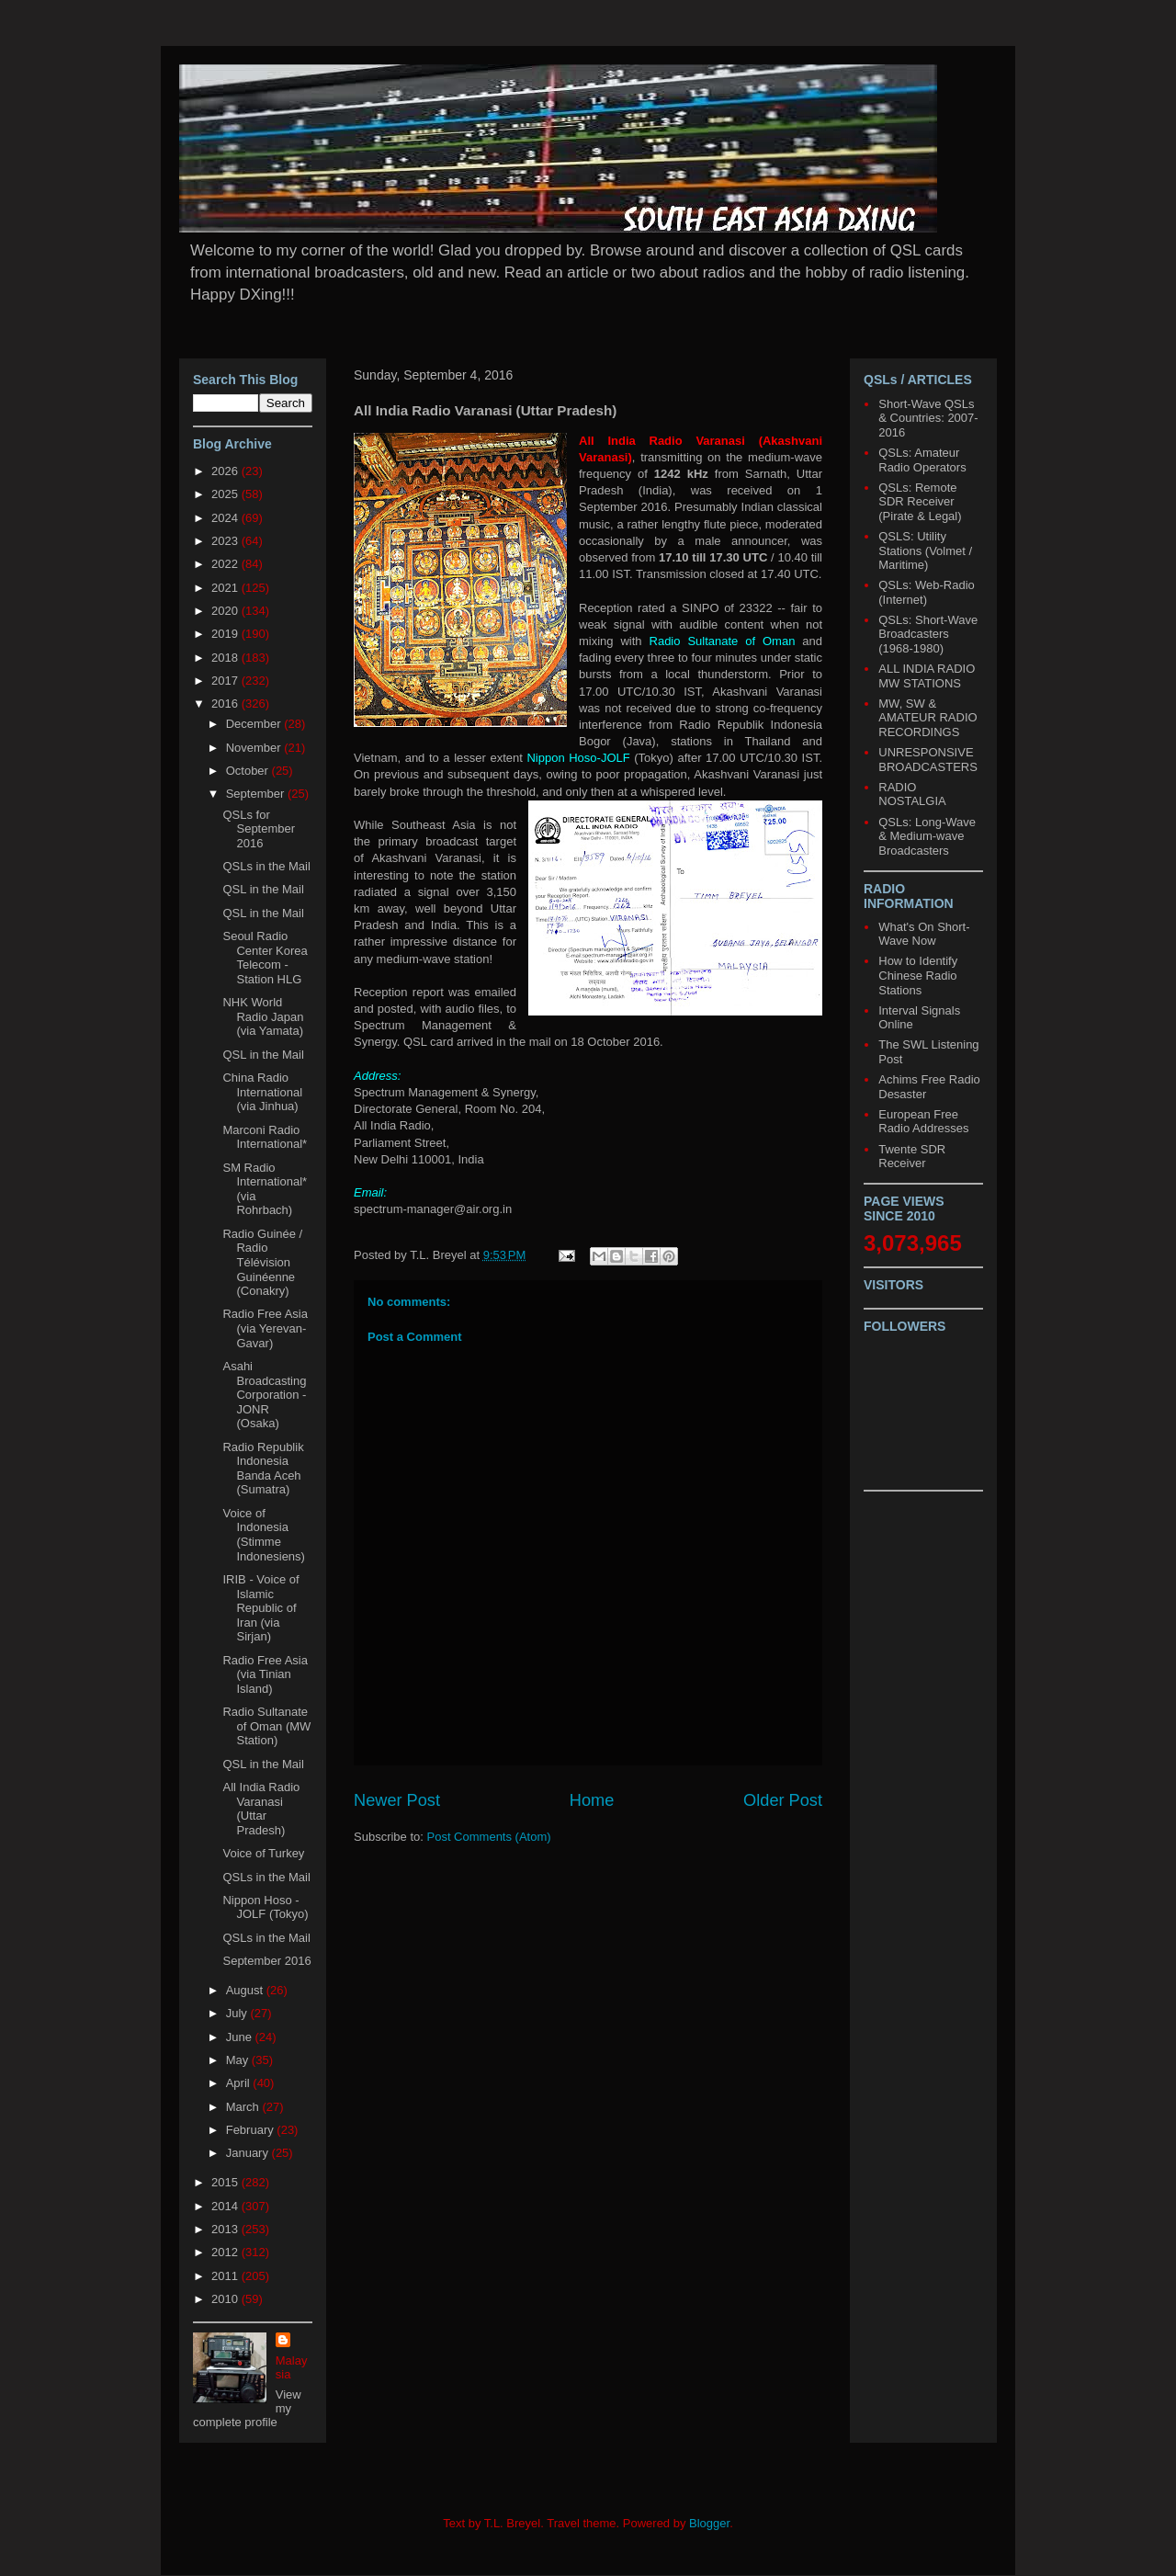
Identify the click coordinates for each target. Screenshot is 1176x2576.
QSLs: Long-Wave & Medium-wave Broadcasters (927, 836)
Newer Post (397, 1800)
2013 (226, 2229)
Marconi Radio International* (264, 1137)
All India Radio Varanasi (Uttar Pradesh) (261, 1808)
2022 (226, 564)
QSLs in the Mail (266, 866)
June (240, 2037)
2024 (226, 518)
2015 (226, 2182)
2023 (226, 541)
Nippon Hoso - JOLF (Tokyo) (265, 1907)
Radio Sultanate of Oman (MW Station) (266, 1726)
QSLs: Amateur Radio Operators (922, 460)
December (255, 724)
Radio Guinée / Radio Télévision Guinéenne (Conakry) (262, 1262)
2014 (226, 2206)
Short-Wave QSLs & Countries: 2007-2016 (928, 418)
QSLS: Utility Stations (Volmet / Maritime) (925, 550)
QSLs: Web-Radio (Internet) (926, 592)
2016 (226, 703)
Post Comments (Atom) (489, 1837)
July (238, 2013)
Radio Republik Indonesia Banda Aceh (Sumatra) (262, 1468)
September (257, 793)
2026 (226, 471)
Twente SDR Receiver (911, 1156)
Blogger (709, 2523)
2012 (226, 2252)
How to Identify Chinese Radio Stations (917, 975)
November (255, 748)
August (246, 1990)
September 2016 (266, 1961)
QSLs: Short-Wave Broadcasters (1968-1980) (928, 634)
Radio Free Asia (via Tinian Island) (265, 1674)
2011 (226, 2276)
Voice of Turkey (263, 1853)
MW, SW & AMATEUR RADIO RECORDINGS (927, 718)
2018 (226, 657)
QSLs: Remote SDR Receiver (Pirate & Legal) (919, 502)
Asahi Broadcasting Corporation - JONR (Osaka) (264, 1394)
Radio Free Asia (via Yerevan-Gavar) (265, 1328)
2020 (226, 611)
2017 (226, 680)
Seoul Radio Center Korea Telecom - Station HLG (264, 957)
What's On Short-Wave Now (923, 934)
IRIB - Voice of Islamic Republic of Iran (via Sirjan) (260, 1607)
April (240, 2083)
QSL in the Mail (262, 889)
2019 (226, 634)
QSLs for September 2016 (258, 829)
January (249, 2153)
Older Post (782, 1800)
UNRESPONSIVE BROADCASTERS (928, 759)
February (251, 2130)
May (239, 2060)
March (244, 2107)
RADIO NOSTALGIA (911, 794)
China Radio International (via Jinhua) (262, 1092)
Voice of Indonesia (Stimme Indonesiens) (263, 1534)
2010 (226, 2299)
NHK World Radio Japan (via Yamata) (262, 1016)
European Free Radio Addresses (923, 1121)
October (249, 770)
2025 (226, 494)
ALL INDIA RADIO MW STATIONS (926, 676)
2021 (226, 588)
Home (592, 1800)
